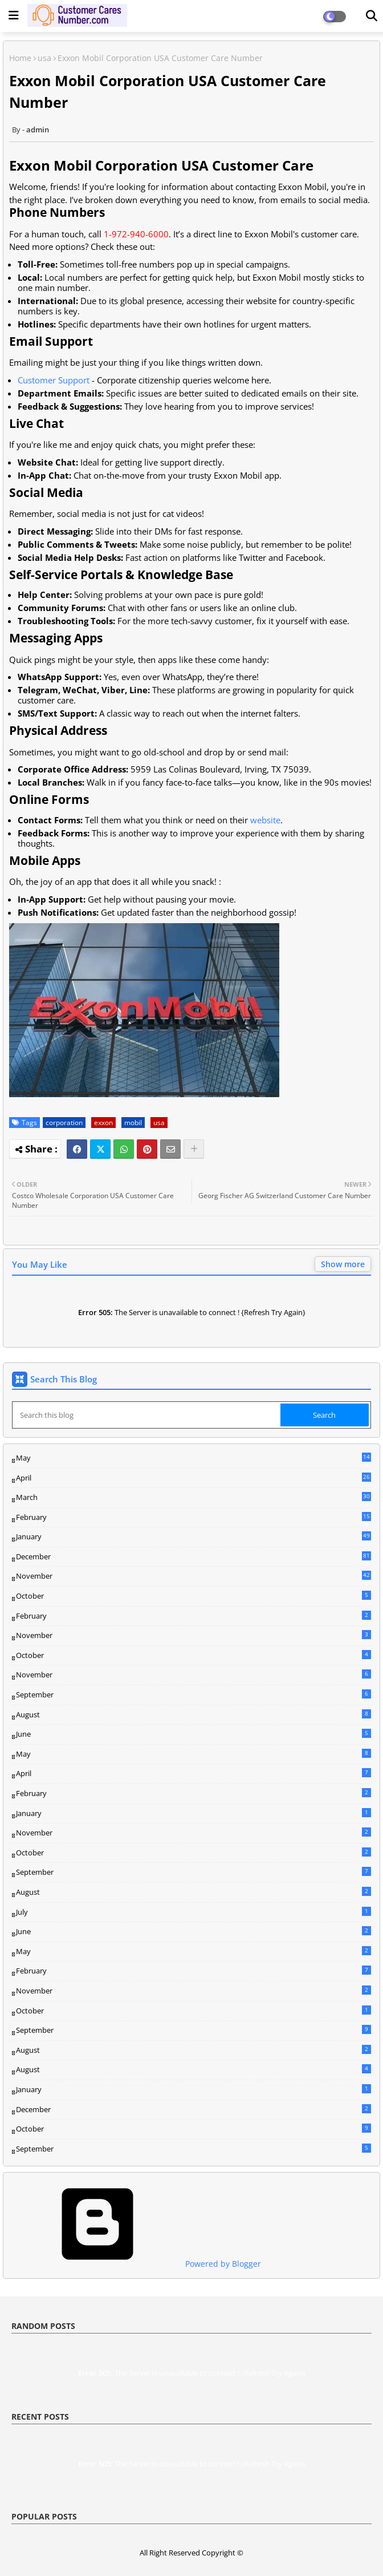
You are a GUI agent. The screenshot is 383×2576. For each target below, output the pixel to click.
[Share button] (194, 1149)
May (193, 1458)
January (193, 1536)
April (193, 1478)
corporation (64, 1122)
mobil (133, 1122)
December (193, 1557)
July (193, 1912)
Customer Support (53, 380)
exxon (103, 1122)
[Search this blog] (147, 1415)
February (193, 1517)
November (193, 1576)
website (265, 820)
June (193, 1734)
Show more (343, 1264)
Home (20, 57)
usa (44, 57)
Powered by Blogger (136, 2263)
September (193, 1694)
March (193, 1497)
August (193, 1714)
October (193, 1596)
